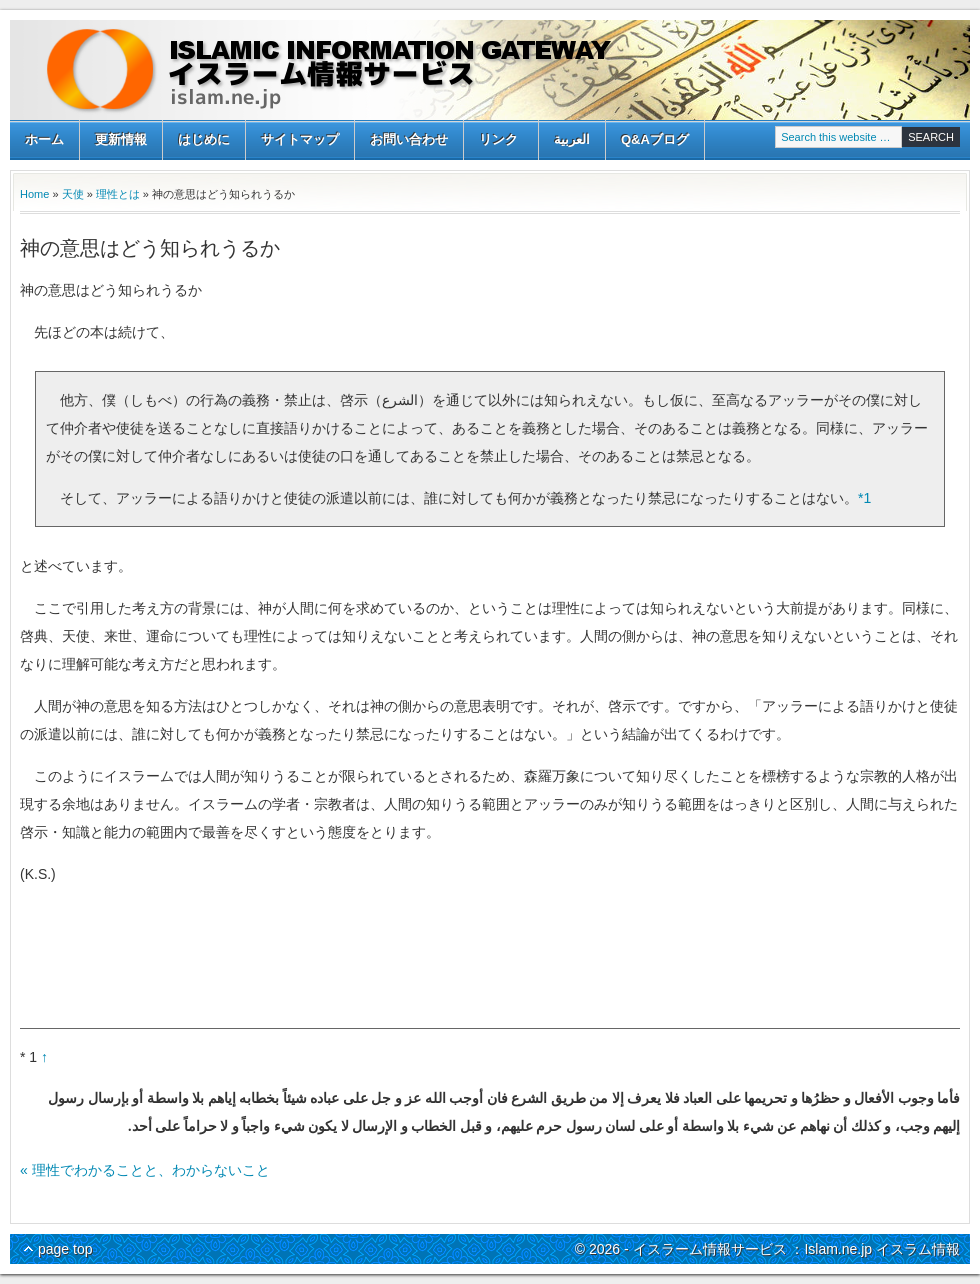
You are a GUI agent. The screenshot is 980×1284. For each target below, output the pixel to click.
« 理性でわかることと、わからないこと (145, 1170)
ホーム (44, 139)
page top (65, 1249)
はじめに (204, 139)
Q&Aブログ (655, 139)
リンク (498, 141)
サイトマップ (300, 139)
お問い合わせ (409, 139)
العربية (572, 139)
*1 (864, 498)
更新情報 (121, 139)
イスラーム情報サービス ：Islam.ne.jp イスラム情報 (490, 70)
